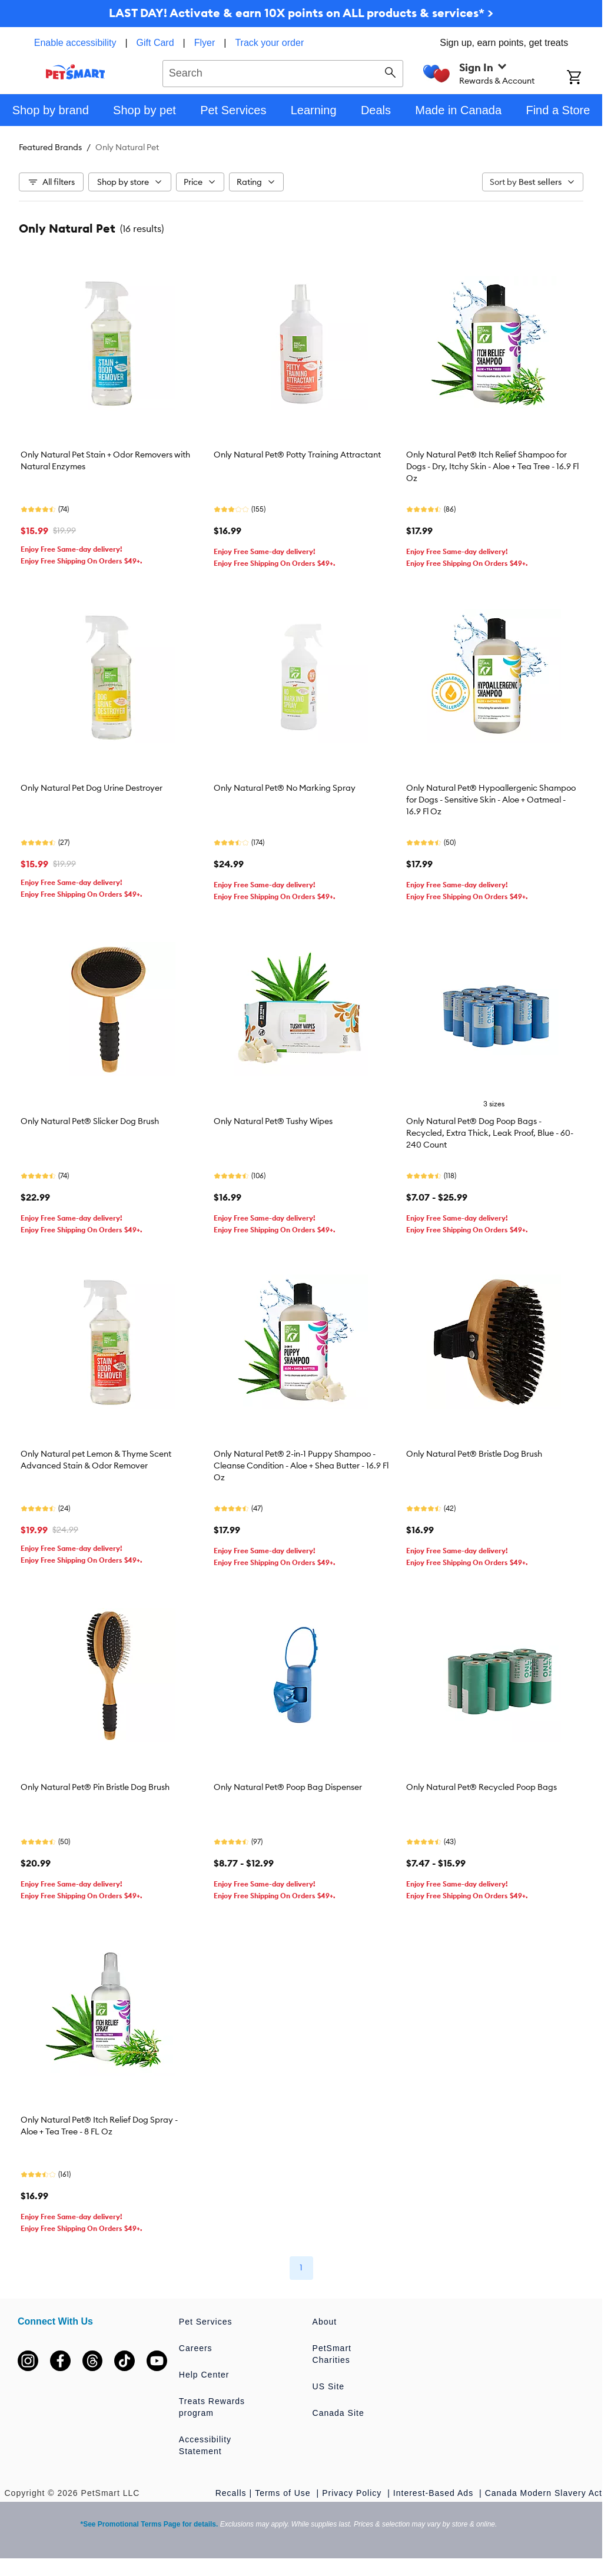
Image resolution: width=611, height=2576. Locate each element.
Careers (195, 2348)
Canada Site (338, 2413)
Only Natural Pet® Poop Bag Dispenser (288, 1787)
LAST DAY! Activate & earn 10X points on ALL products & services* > (301, 12)
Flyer (204, 43)
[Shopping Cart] (584, 78)
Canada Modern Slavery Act (543, 2493)
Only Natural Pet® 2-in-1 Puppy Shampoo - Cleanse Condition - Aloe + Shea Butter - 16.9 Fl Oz (301, 1465)
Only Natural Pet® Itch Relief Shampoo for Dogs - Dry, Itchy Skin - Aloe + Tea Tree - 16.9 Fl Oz (492, 466)
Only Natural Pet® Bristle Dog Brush (474, 1453)
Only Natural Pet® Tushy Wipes (273, 1121)
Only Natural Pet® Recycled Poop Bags (481, 1787)
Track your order (269, 43)
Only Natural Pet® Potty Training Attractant (297, 454)
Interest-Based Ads (434, 2493)
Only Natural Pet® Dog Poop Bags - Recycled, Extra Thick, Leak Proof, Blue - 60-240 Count (489, 1133)
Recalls (231, 2493)
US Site (328, 2386)
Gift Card (155, 43)
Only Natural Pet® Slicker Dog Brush (90, 1121)
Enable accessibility (75, 43)
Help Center (204, 2374)
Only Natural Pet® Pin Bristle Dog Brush (95, 1787)
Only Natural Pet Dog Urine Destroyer (91, 788)
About (325, 2321)
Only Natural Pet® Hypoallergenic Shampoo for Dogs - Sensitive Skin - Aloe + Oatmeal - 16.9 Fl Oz (491, 800)
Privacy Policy (353, 2493)
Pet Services (206, 2321)
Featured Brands (50, 147)
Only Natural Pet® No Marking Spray (285, 788)
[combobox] (283, 72)
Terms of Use (284, 2493)
